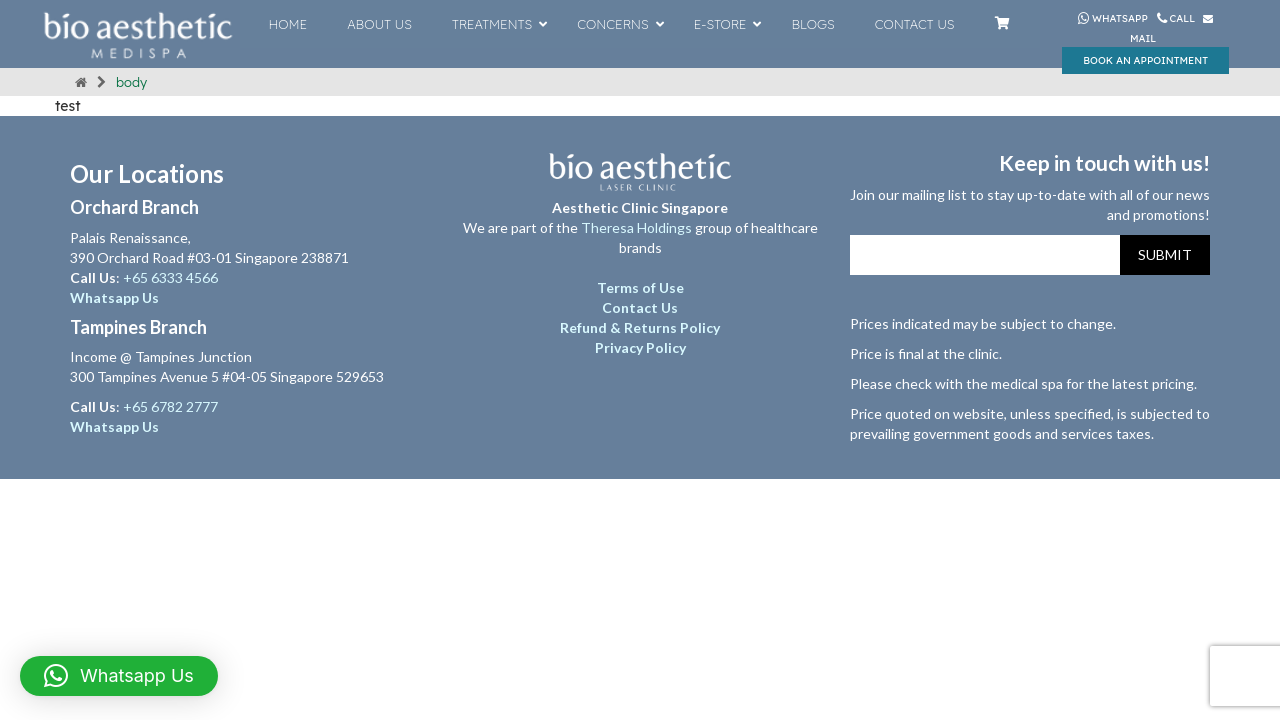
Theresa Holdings (636, 227)
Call (1177, 18)
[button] (119, 676)
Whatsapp (1113, 18)
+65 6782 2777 (170, 406)
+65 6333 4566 (172, 277)
